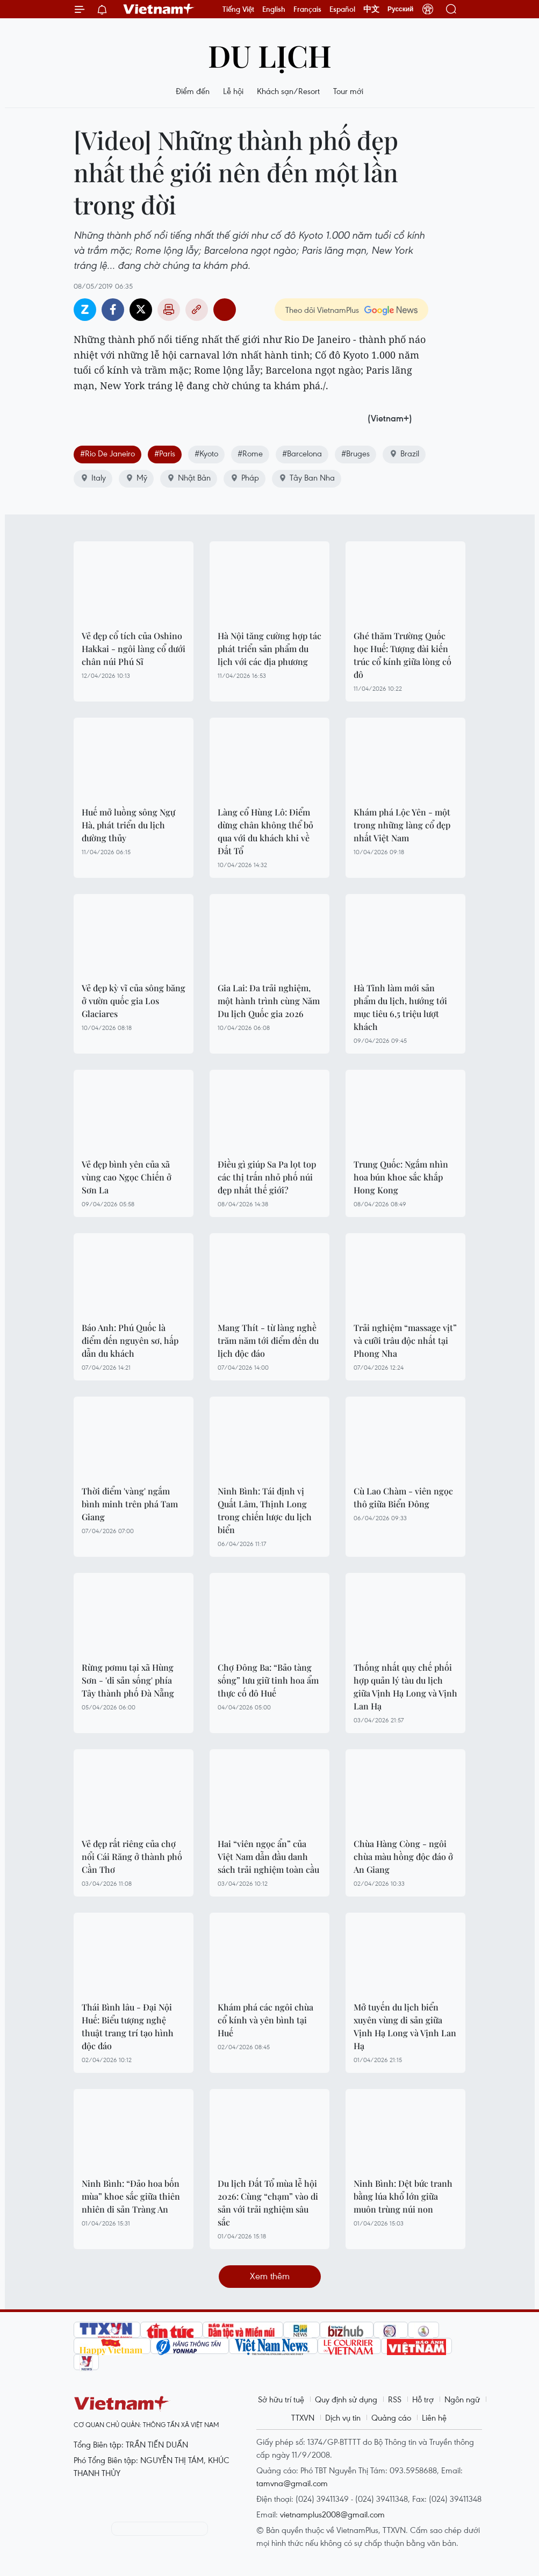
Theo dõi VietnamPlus (322, 309)
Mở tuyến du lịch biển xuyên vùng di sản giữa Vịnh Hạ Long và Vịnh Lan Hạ (405, 2026)
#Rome (250, 453)
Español (342, 9)
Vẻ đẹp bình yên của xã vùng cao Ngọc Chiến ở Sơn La (126, 1177)
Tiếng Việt (238, 9)
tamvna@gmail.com (292, 2483)
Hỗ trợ (423, 2399)
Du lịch (270, 55)
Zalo (85, 309)
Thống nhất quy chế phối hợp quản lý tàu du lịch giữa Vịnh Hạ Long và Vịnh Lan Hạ (405, 1687)
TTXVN (302, 2417)
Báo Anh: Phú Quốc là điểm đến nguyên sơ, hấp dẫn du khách (130, 1340)
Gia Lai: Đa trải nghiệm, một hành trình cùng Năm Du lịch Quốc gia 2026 (269, 1000)
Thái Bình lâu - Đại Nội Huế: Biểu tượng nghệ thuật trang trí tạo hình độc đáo (128, 2026)
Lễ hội (233, 90)
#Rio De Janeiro (107, 453)
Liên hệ (434, 2417)
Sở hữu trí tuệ (281, 2399)
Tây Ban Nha (306, 477)
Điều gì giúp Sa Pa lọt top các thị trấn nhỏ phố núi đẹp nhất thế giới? (267, 1177)
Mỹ (136, 477)
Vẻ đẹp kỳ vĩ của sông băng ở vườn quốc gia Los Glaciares (133, 1000)
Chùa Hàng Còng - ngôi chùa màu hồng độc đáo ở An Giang (403, 1856)
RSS (394, 2399)
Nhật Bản (189, 477)
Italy (93, 477)
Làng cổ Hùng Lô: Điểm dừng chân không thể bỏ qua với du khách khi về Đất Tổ (265, 831)
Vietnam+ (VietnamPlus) (159, 9)
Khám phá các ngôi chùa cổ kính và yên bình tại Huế (265, 2019)
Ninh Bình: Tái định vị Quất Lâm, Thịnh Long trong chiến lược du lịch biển (265, 1510)
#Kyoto (206, 453)
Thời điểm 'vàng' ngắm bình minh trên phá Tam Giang (130, 1503)
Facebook (113, 309)
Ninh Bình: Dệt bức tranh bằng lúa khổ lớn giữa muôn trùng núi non (403, 2196)
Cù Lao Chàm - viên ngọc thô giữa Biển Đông (403, 1497)
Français (307, 9)
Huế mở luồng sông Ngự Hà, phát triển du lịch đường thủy (128, 824)
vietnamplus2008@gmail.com (332, 2514)
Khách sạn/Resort (288, 90)
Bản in (168, 309)
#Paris (164, 453)
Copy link (196, 309)
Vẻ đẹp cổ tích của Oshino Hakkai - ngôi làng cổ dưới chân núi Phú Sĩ (133, 648)
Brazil (404, 453)
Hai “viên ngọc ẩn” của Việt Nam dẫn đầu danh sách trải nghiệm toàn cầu (268, 1856)
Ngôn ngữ (462, 2399)
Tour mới (348, 90)
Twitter (141, 309)
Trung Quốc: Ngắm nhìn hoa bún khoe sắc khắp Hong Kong (401, 1177)
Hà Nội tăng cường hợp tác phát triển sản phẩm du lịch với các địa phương (269, 648)
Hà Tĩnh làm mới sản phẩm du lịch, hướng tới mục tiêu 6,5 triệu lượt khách (400, 1007)
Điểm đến (193, 90)
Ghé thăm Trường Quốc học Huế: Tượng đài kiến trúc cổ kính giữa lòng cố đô (402, 655)
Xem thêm (270, 2276)
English (273, 9)
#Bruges (355, 453)
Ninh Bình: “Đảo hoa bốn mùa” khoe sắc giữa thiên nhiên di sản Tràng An (131, 2196)
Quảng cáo (391, 2417)
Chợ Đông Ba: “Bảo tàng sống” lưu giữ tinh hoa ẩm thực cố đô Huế (268, 1680)
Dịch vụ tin (343, 2417)
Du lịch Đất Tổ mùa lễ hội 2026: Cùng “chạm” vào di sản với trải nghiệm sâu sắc (268, 2203)
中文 (371, 9)
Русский (400, 9)
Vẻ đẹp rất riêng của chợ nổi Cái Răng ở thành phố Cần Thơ (132, 1856)
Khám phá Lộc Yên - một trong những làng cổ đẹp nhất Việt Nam (402, 824)
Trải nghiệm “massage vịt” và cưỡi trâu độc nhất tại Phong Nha (405, 1340)
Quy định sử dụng (346, 2399)
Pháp (244, 477)
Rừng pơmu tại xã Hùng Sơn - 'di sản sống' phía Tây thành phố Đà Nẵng (128, 1680)
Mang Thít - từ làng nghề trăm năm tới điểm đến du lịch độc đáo (268, 1340)
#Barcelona (302, 453)
